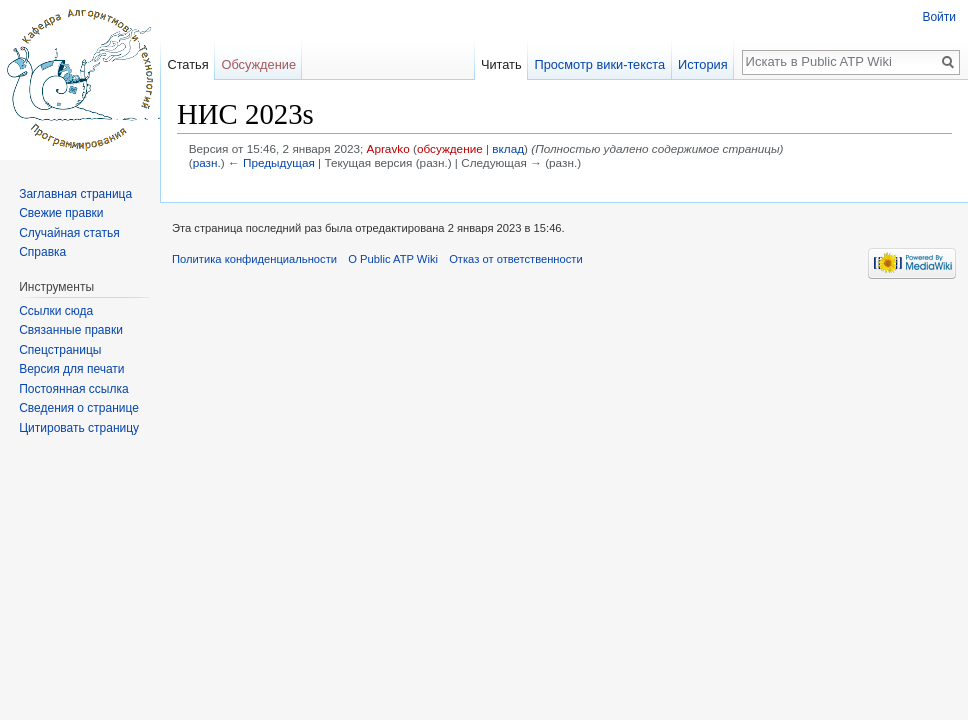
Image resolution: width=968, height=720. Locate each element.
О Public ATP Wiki (393, 259)
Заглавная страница (75, 194)
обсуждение (450, 148)
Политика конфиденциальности (254, 259)
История (703, 64)
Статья (187, 64)
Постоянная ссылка (73, 389)
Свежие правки (61, 213)
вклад (508, 148)
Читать (501, 64)
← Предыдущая (271, 162)
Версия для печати (71, 369)
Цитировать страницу (79, 428)
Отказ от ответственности (516, 259)
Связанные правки (71, 330)
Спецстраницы (60, 350)
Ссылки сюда (56, 311)
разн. (207, 162)
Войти (939, 17)
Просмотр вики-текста (599, 64)
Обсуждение (258, 64)
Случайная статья (69, 233)
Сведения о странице (79, 408)
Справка (42, 252)
